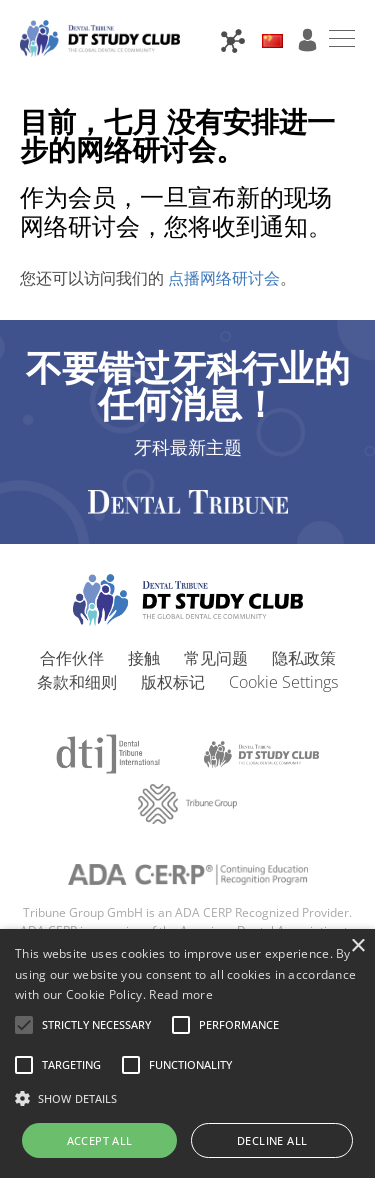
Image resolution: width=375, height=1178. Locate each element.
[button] (96, 1025)
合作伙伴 (72, 658)
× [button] (357, 946)
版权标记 (173, 682)
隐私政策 (304, 658)
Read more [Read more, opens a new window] (181, 994)
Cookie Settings (283, 682)
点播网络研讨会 (222, 278)
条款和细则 (77, 682)
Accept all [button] (100, 1140)
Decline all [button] (272, 1140)
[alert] (187, 1053)
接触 (144, 658)
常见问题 (216, 658)
